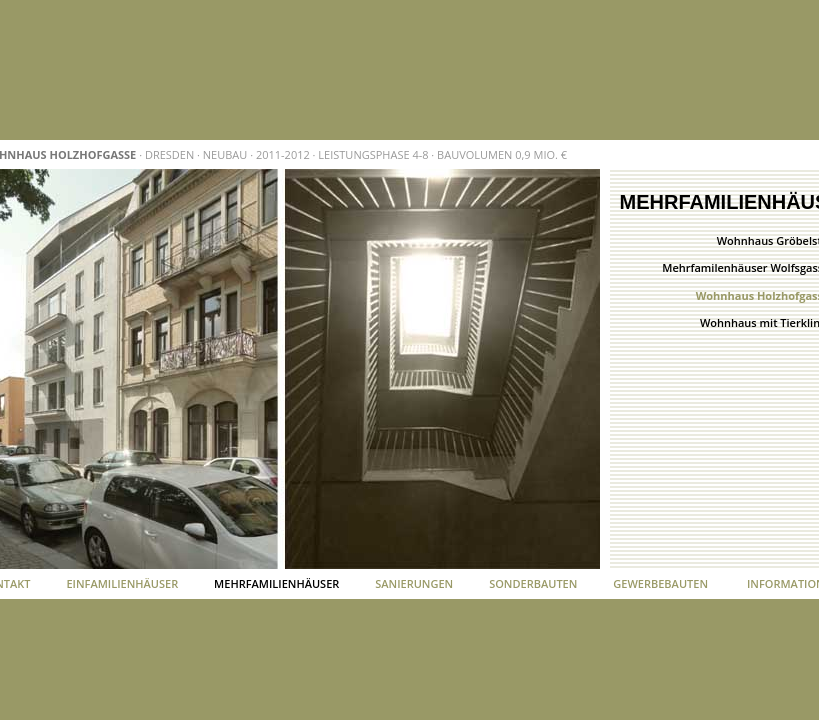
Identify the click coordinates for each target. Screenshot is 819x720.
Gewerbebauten (660, 583)
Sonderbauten (533, 583)
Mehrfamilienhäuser (276, 583)
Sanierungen (414, 583)
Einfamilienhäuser (122, 583)
